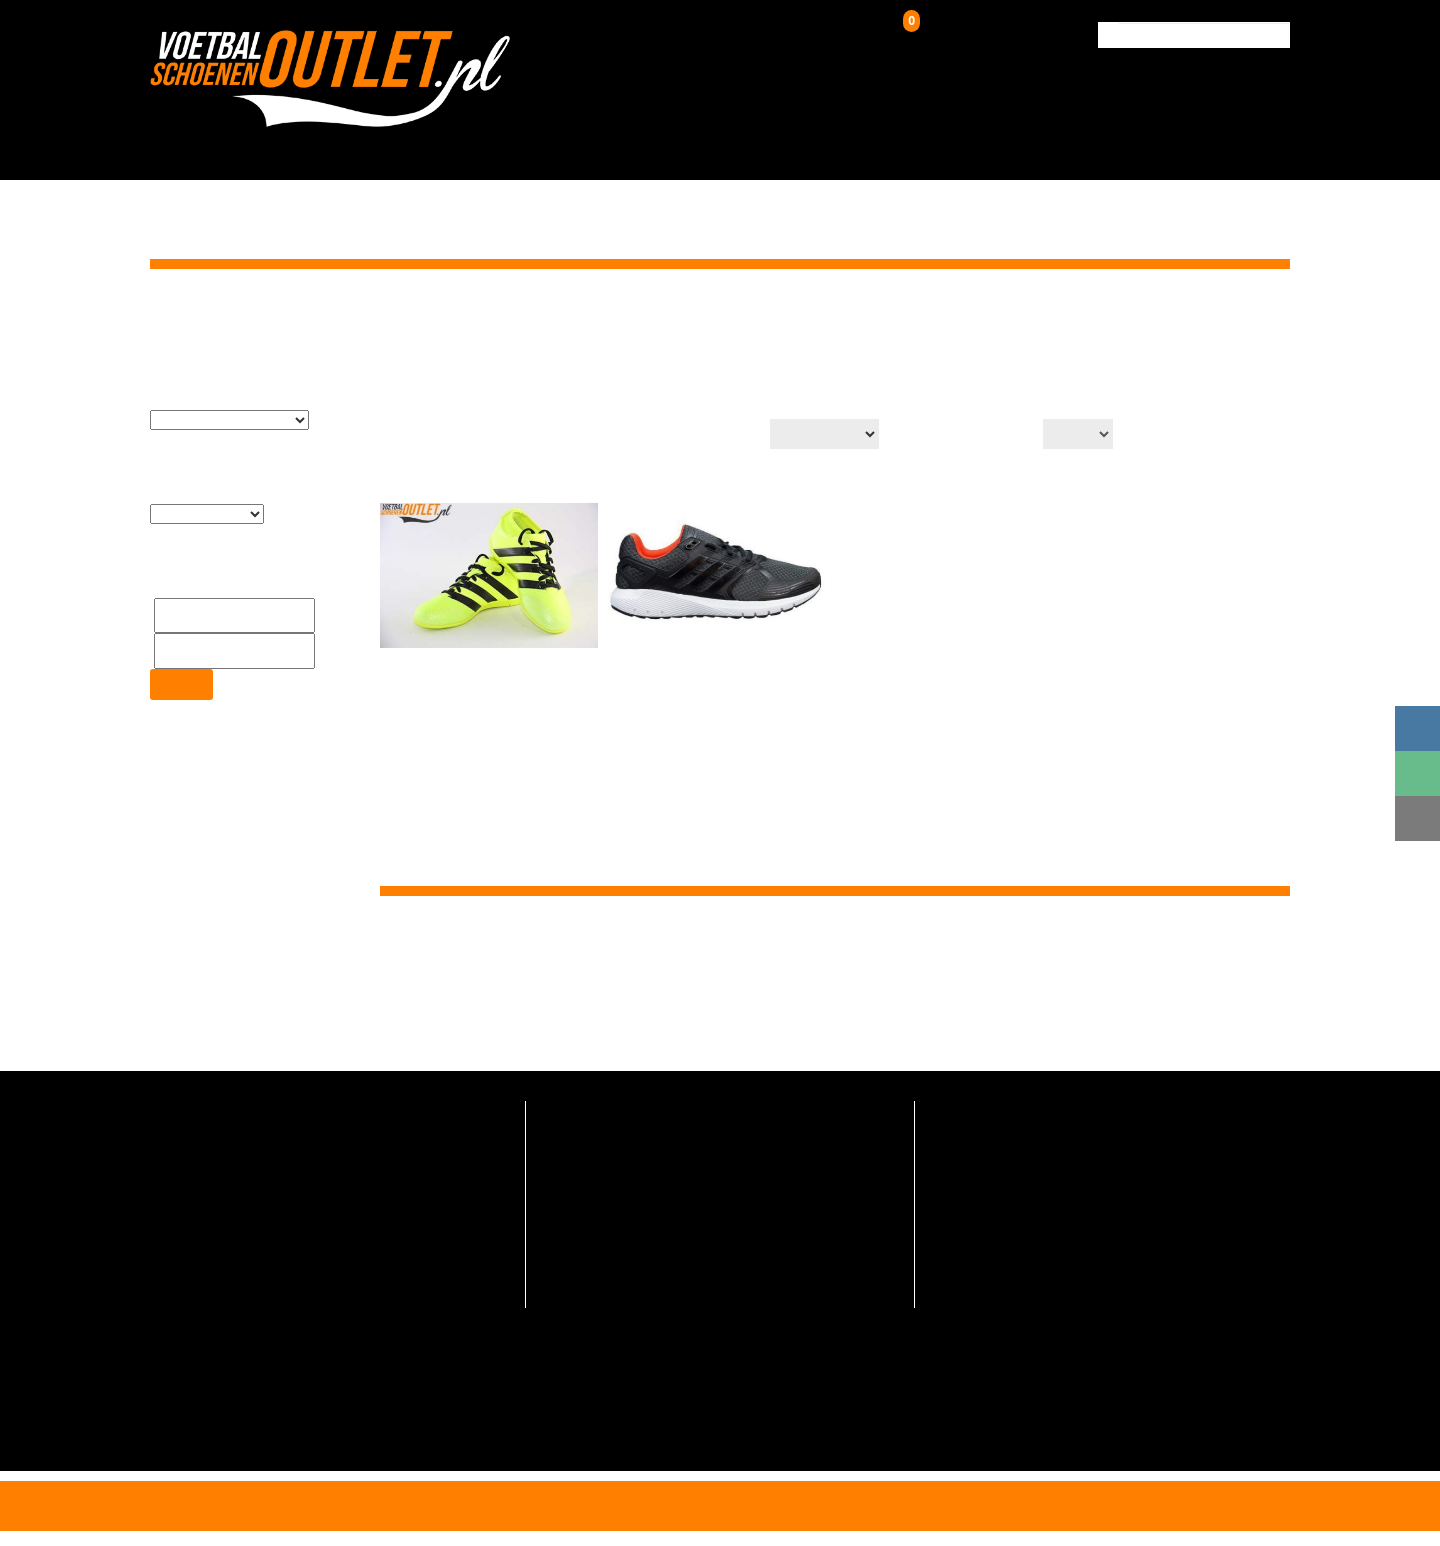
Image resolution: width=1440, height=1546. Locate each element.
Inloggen (796, 35)
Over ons (973, 147)
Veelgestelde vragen (603, 1125)
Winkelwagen (952, 31)
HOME (371, 147)
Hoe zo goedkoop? (597, 1243)
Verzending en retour (605, 1155)
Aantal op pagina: (969, 435)
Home (1165, 318)
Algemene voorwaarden (614, 1303)
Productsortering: (692, 435)
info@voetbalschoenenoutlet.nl (264, 1177)
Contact (1246, 147)
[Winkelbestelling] (818, 434)
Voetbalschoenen (490, 147)
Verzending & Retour (1110, 147)
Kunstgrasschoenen (679, 147)
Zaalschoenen (853, 147)
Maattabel (572, 1273)
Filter (180, 638)
